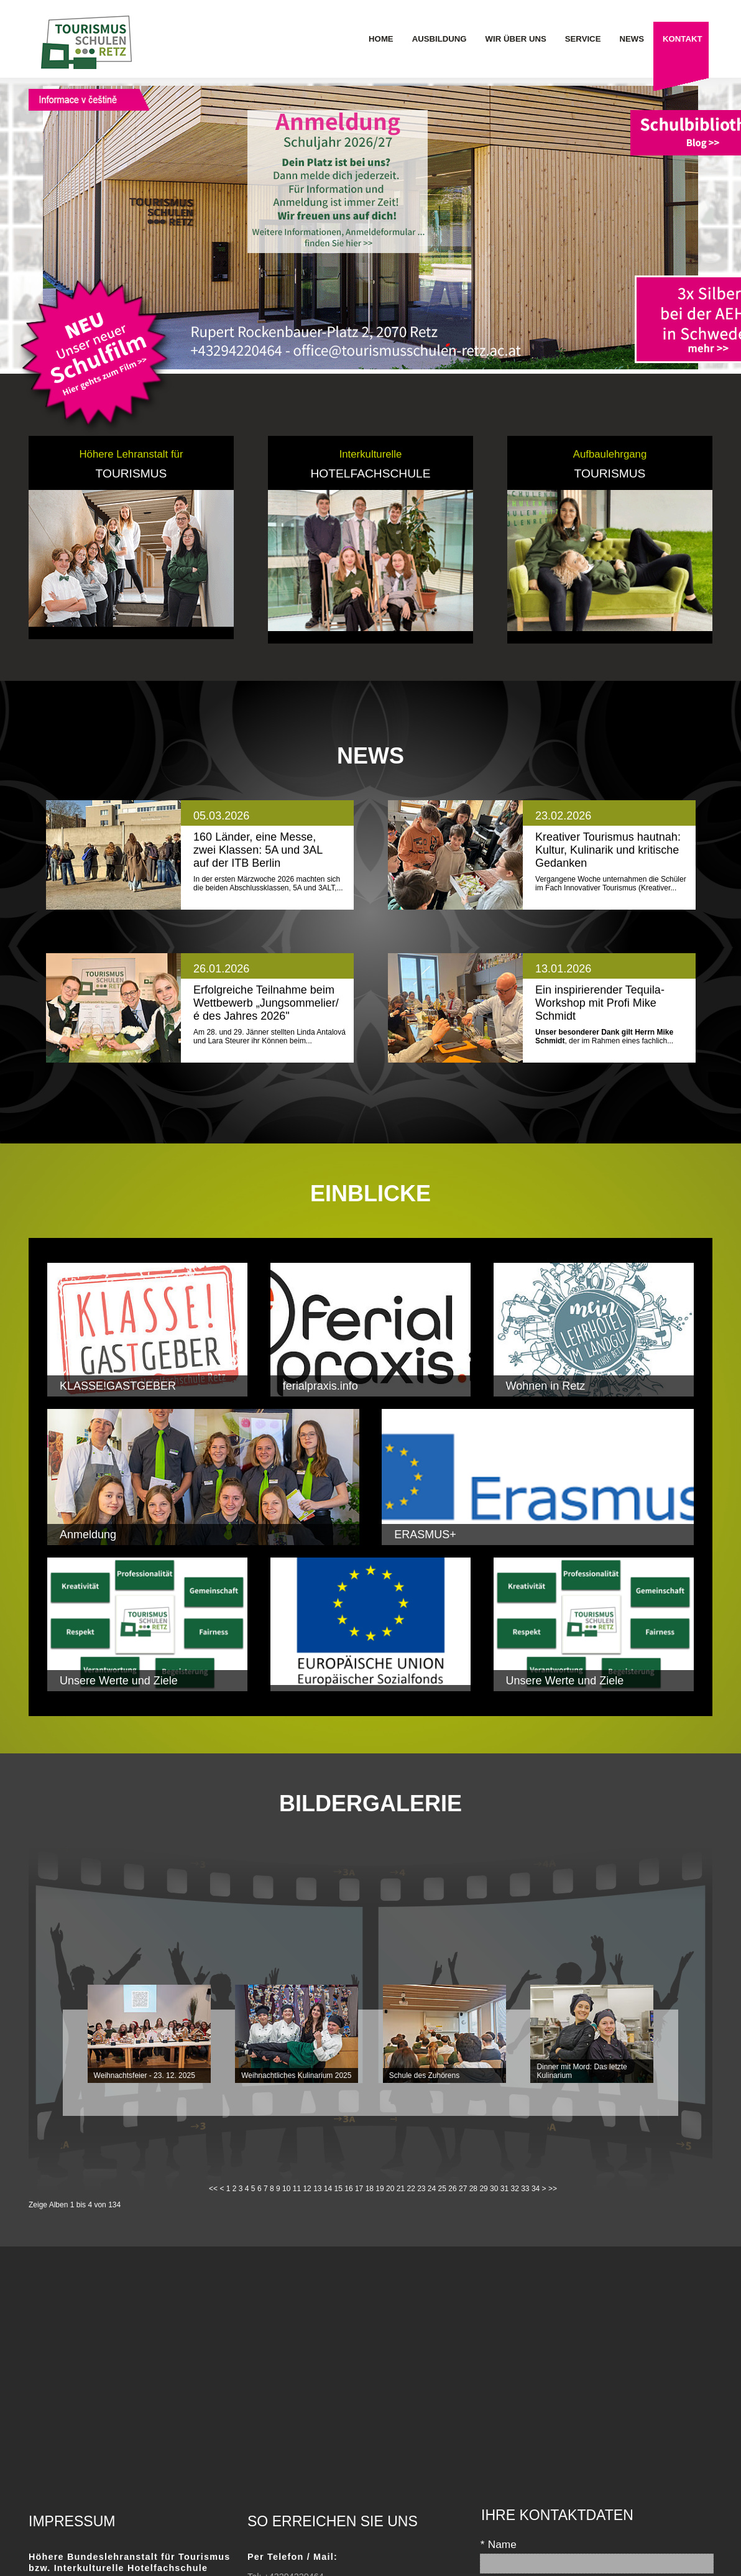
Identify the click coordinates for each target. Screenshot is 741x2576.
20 (390, 2188)
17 (359, 2188)
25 (442, 2188)
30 (494, 2188)
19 (379, 2188)
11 (297, 2188)
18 (370, 2188)
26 (452, 2188)
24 (432, 2188)
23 (421, 2188)
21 (401, 2188)
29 (483, 2188)
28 (473, 2188)
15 (338, 2188)
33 (525, 2188)
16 (348, 2188)
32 (514, 2188)
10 (286, 2188)
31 (504, 2188)
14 (328, 2188)
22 (411, 2188)
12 (307, 2188)
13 (317, 2188)
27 (463, 2188)
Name (498, 2544)
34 (536, 2188)
